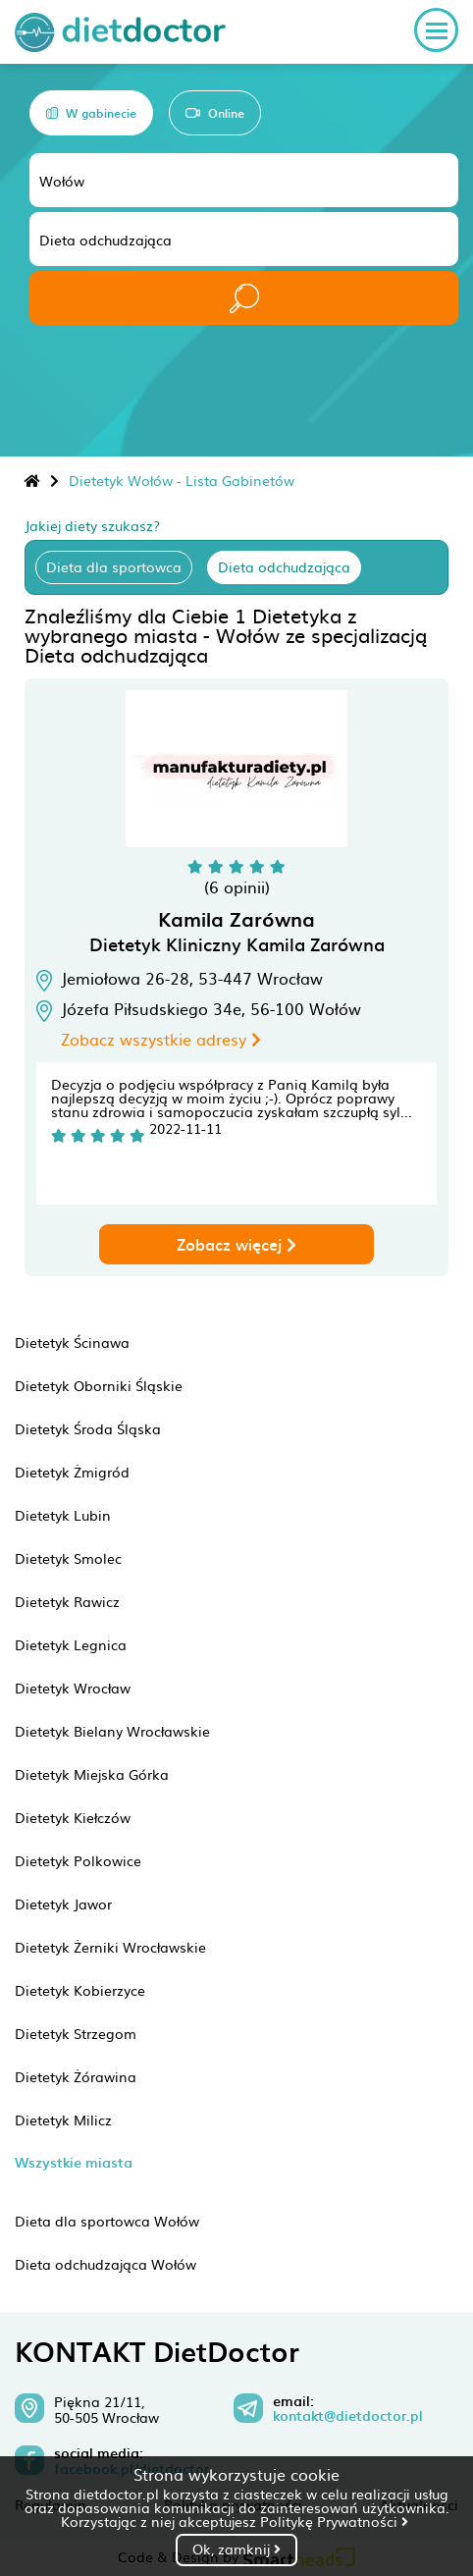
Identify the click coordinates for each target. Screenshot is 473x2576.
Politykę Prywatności (334, 2521)
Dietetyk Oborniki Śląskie (99, 1385)
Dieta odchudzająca (284, 566)
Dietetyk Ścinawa (72, 1342)
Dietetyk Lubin (63, 1515)
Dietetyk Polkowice (78, 1860)
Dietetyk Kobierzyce (80, 1990)
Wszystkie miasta (73, 2162)
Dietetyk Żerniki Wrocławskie (110, 1947)
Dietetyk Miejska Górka (92, 1774)
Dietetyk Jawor (63, 1903)
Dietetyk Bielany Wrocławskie (112, 1731)
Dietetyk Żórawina (75, 2076)
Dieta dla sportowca (114, 566)
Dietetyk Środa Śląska (88, 1428)
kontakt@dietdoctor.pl (348, 2416)
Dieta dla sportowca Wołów (107, 2220)
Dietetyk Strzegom (75, 2033)
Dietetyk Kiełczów (73, 1817)
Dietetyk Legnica (71, 1644)
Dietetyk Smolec (68, 1558)
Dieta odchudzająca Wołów (105, 2264)
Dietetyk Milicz (63, 2119)
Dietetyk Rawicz (67, 1601)
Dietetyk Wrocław (73, 1687)
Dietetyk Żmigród (72, 1471)
